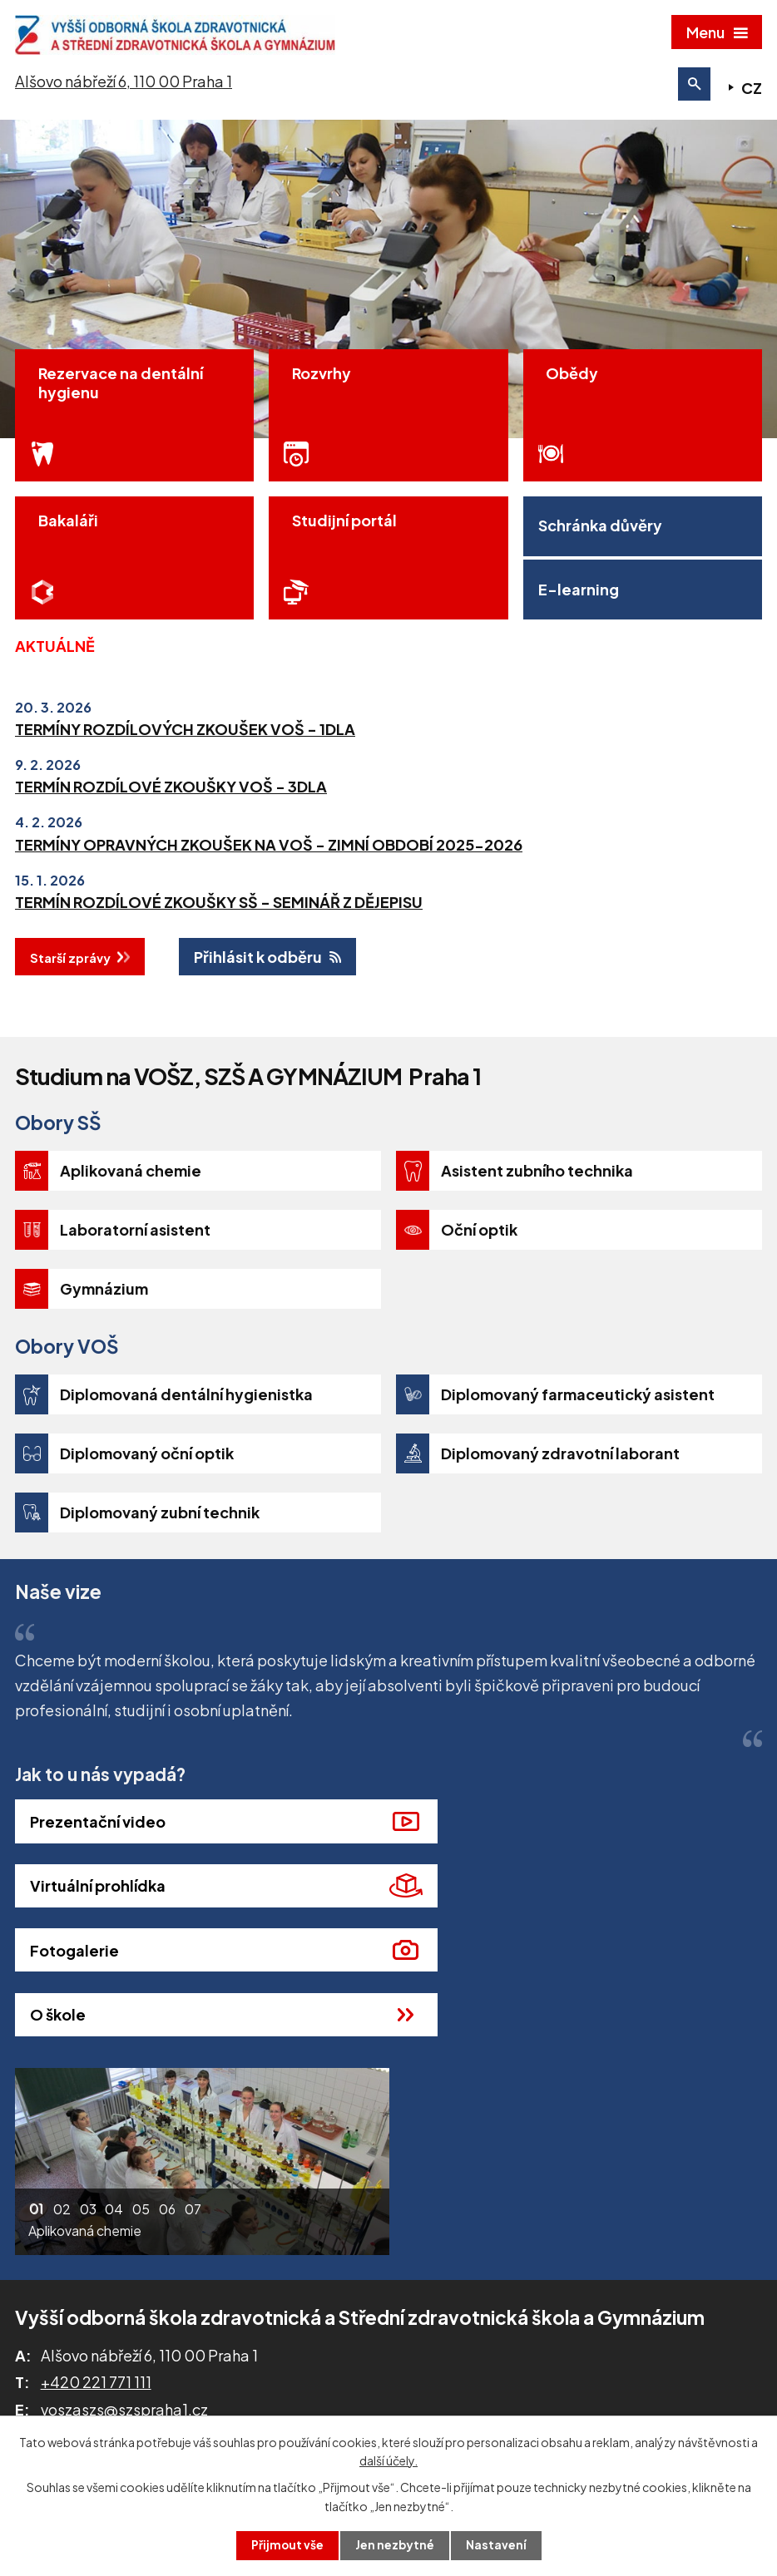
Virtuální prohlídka (479, 1858)
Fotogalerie (74, 1922)
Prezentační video (98, 1858)
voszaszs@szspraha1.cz (124, 2317)
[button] (37, 2119)
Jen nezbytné (395, 2545)
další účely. (388, 2459)
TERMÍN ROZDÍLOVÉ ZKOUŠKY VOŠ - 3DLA (171, 823)
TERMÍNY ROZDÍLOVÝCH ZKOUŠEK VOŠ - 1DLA (185, 766)
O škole (439, 1922)
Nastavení (497, 2545)
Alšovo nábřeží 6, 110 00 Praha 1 (123, 86)
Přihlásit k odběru (258, 994)
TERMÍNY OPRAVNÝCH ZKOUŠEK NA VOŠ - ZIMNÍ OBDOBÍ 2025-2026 (268, 881)
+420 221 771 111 (96, 2290)
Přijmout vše (287, 2545)
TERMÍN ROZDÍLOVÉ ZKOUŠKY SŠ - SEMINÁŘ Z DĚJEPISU (219, 939)
